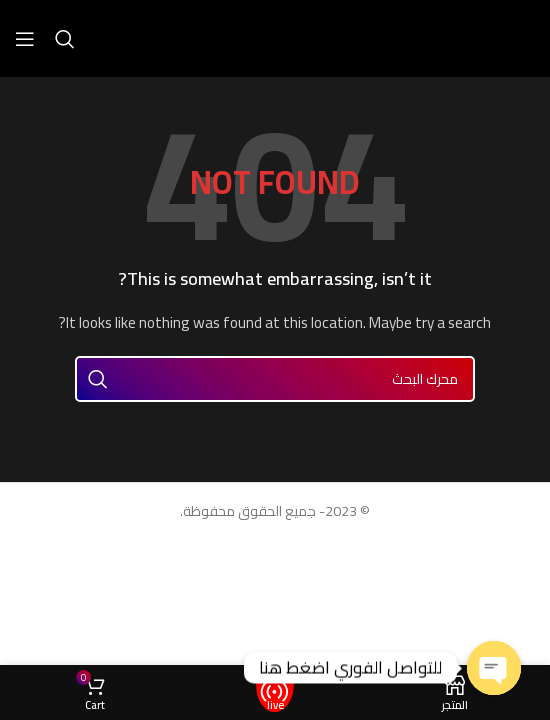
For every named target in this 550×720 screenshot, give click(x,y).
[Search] (65, 39)
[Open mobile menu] (25, 39)
